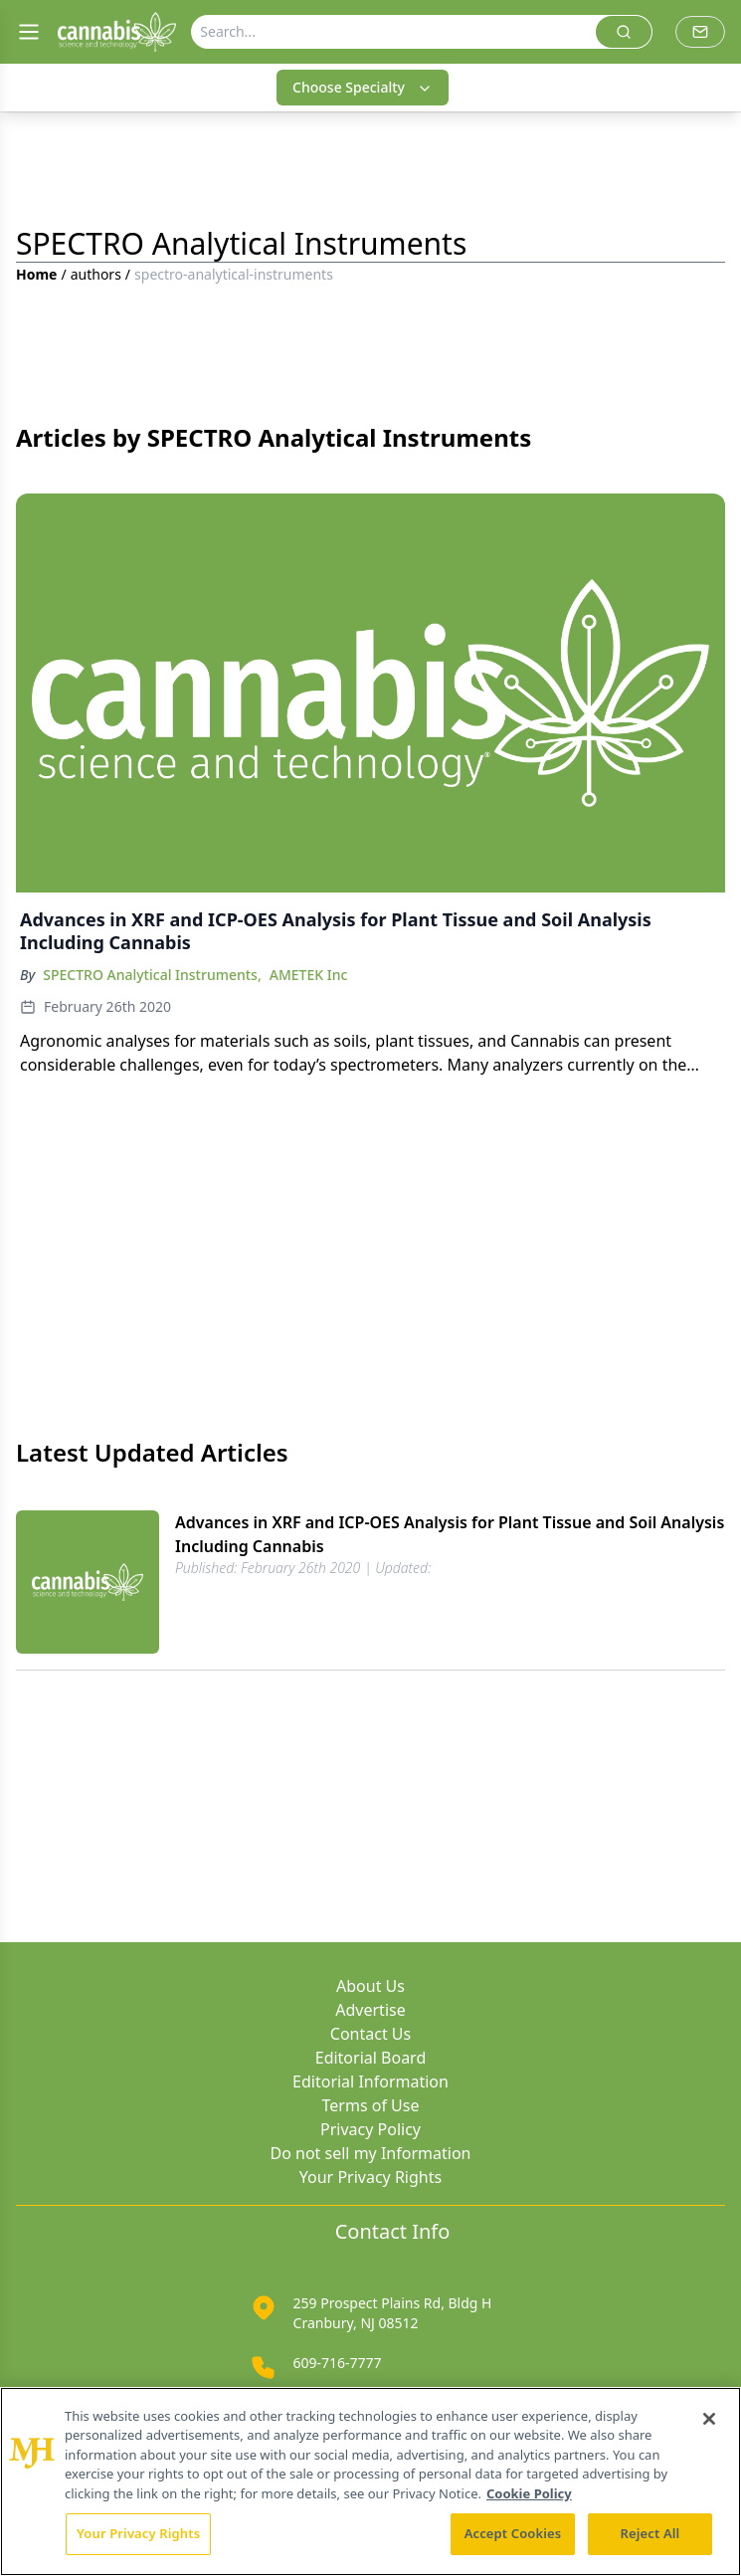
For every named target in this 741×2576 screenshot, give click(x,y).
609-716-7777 (337, 2362)
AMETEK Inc (309, 974)
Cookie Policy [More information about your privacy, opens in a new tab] (529, 2493)
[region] (370, 2481)
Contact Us (370, 2034)
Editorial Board (371, 2058)
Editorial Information (370, 2081)
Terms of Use (371, 2105)
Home (36, 274)
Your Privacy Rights (370, 2177)
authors (96, 274)
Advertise (370, 2010)
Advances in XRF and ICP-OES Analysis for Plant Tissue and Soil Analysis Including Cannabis (449, 1534)
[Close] (709, 2419)
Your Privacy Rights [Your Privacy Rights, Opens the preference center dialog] (138, 2533)
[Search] (394, 32)
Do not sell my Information (371, 2153)
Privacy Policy (370, 2129)
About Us (370, 1986)
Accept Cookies (513, 2533)
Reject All (650, 2533)
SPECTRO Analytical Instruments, (152, 974)
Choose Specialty (362, 87)
